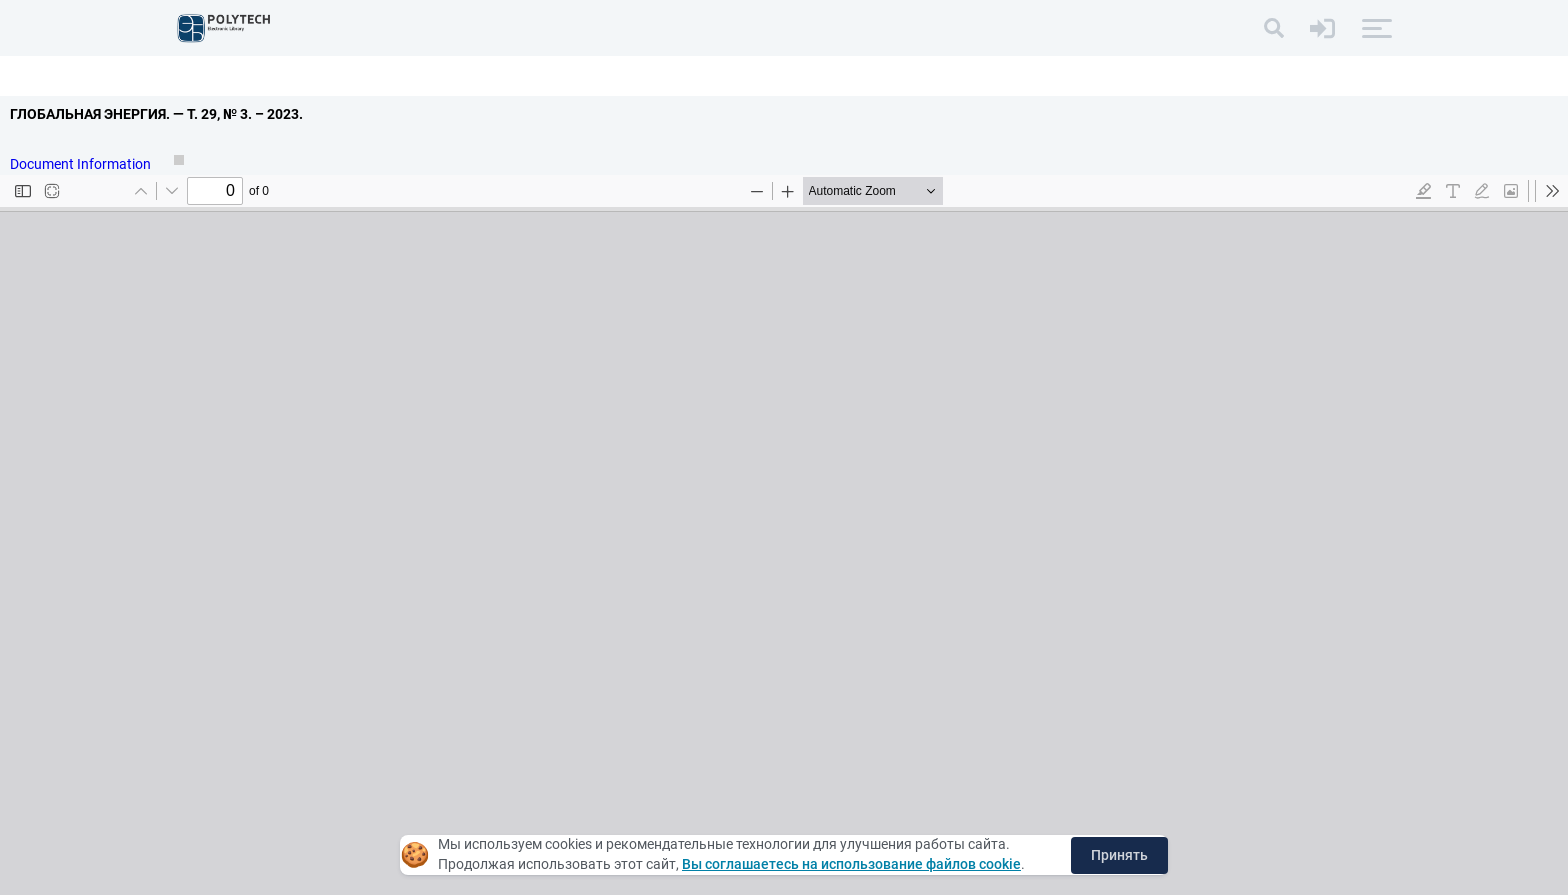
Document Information (82, 164)
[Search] (1274, 28)
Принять (1119, 855)
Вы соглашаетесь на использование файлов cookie (851, 864)
